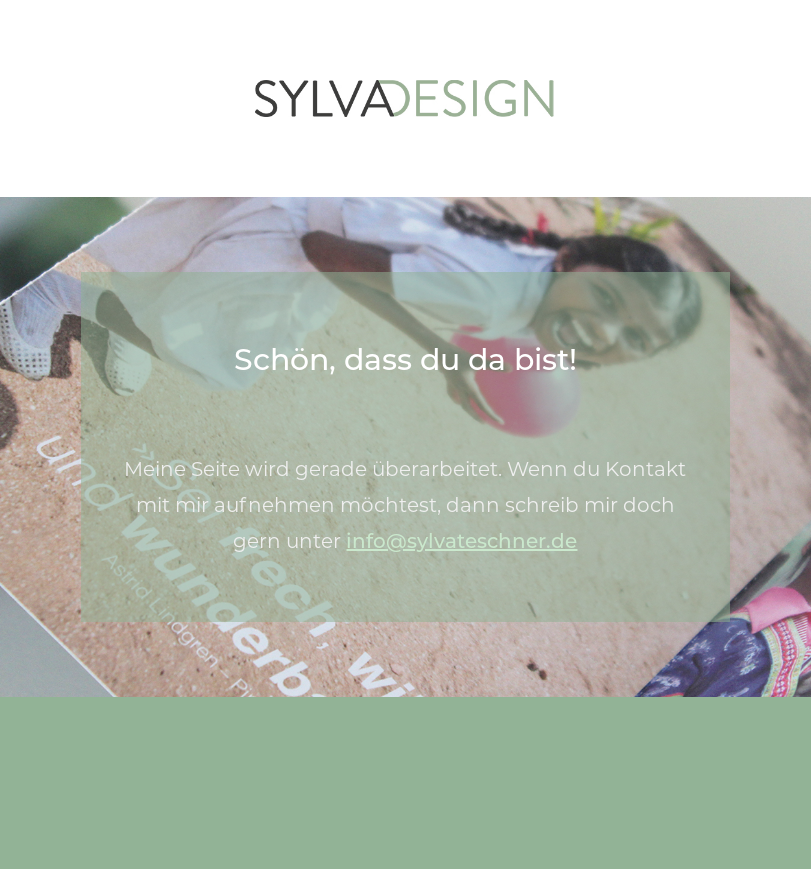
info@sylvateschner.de (461, 541)
